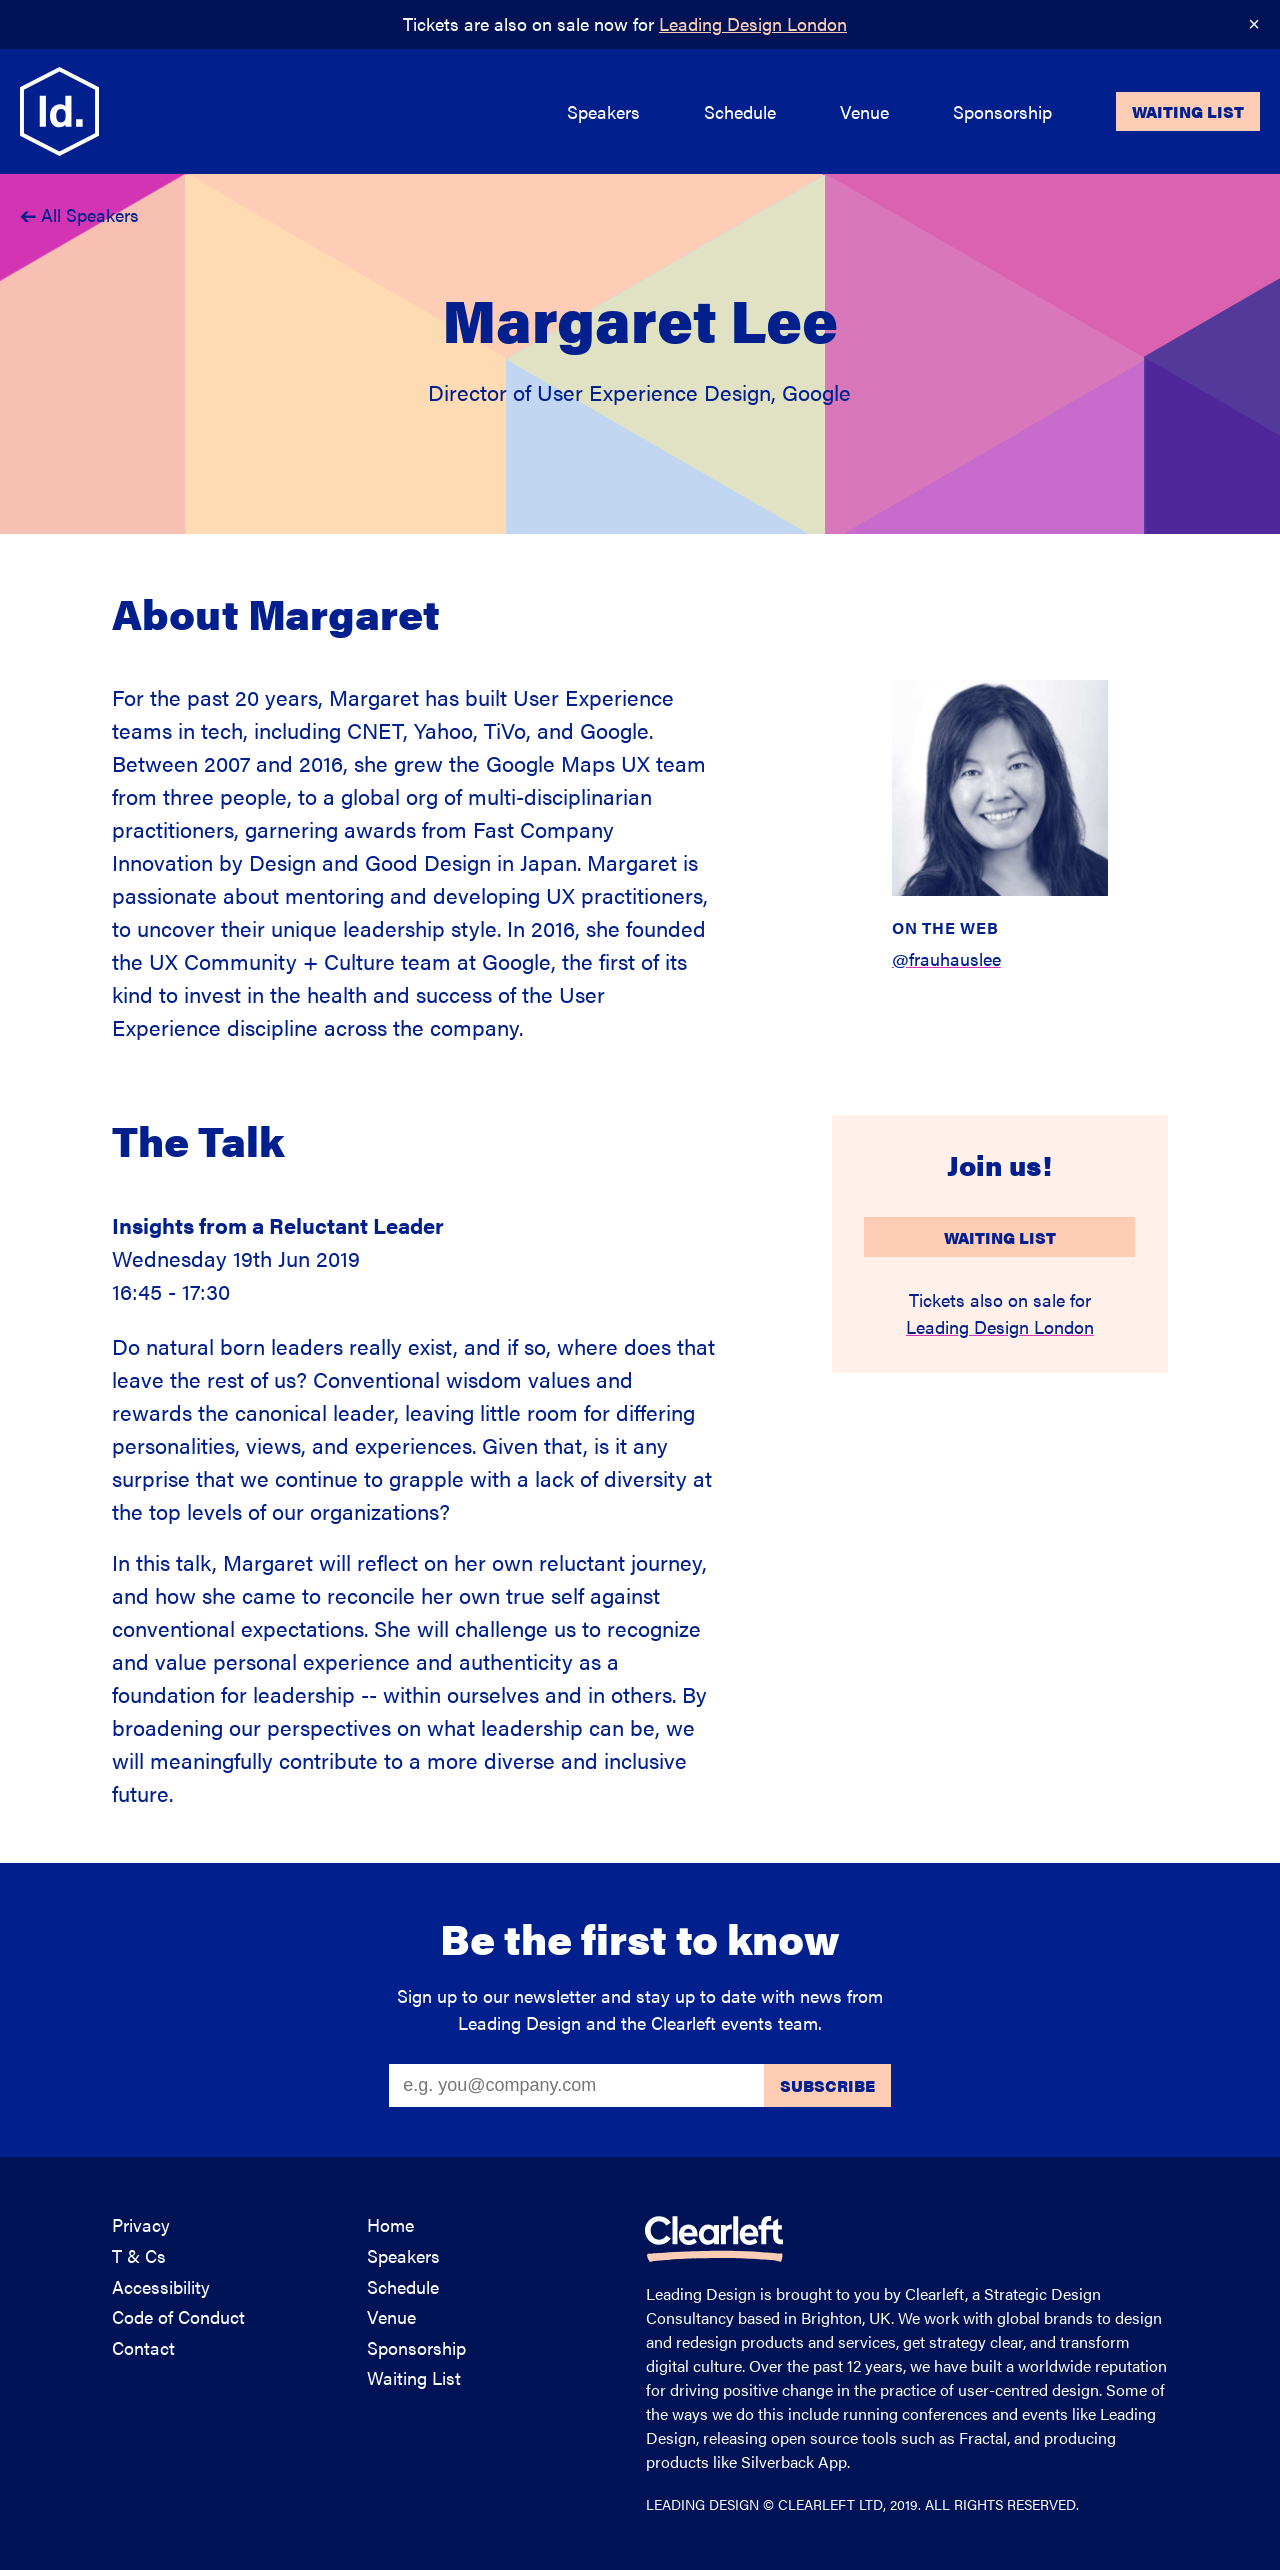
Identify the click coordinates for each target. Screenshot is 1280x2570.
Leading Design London (753, 23)
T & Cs (139, 2255)
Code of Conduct (178, 2316)
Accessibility (161, 2286)
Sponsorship (416, 2347)
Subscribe (827, 2085)
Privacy (141, 2224)
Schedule (403, 2286)
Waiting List (1000, 1237)
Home (390, 2224)
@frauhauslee (946, 958)
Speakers (403, 2255)
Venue (391, 2316)
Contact (143, 2347)
